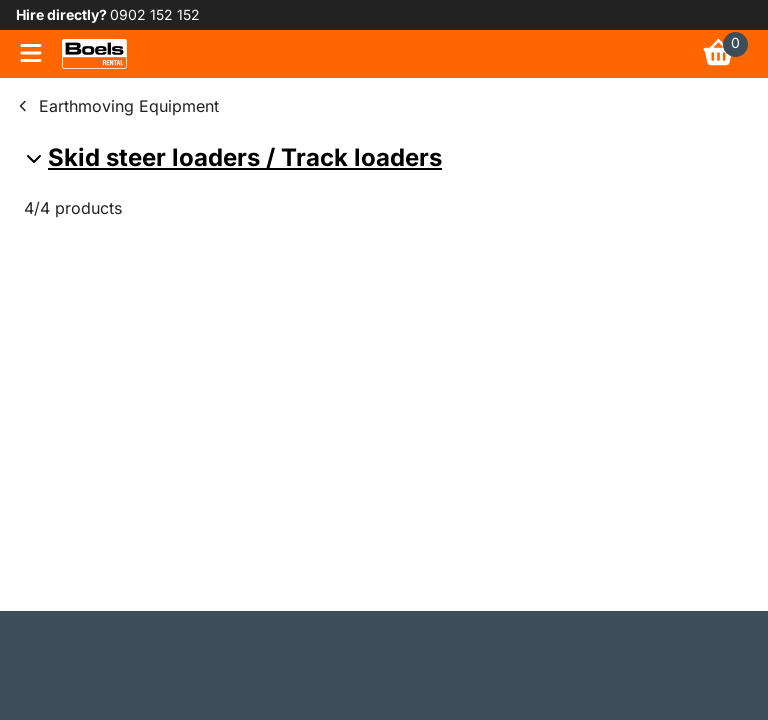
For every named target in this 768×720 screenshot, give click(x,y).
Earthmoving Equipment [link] (129, 106)
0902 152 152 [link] (155, 14)
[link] (94, 54)
